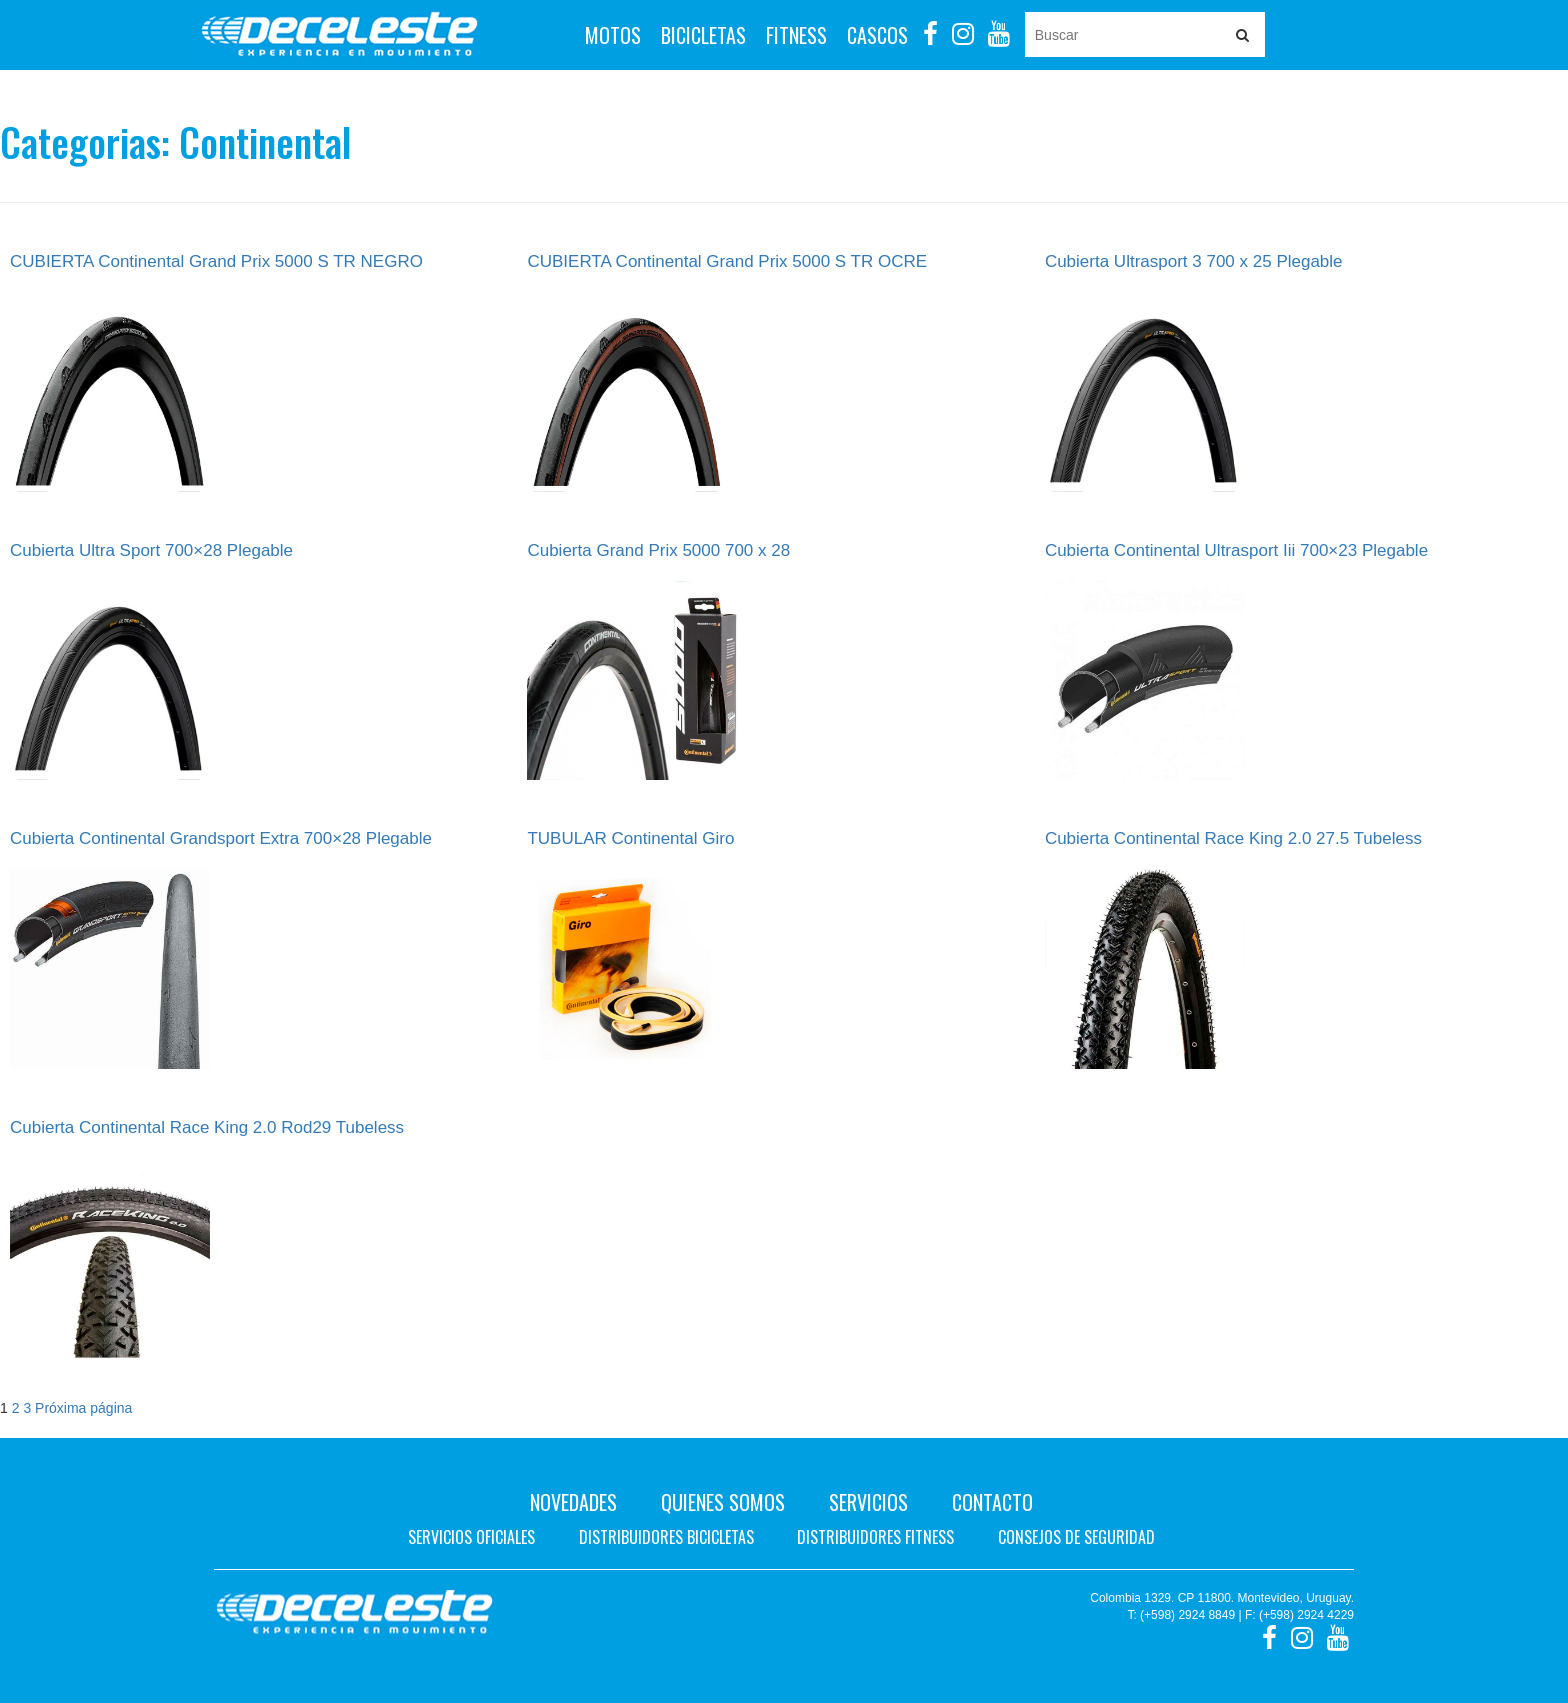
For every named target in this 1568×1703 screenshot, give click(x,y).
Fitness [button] (796, 35)
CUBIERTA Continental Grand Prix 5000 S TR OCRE (727, 261)
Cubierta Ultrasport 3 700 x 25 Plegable (1194, 261)
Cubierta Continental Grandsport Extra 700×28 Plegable (221, 838)
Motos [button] (613, 35)
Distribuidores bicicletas (666, 1537)
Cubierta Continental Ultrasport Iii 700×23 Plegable (1236, 550)
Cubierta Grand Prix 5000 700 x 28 (658, 550)
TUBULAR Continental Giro (630, 838)
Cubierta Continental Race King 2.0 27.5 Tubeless (1233, 838)
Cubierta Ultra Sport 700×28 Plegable (151, 550)
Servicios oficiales (471, 1537)
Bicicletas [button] (703, 35)
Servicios (868, 1502)
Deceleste (339, 35)
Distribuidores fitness (875, 1537)
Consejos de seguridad (1076, 1537)
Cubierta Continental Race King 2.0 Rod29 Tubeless (207, 1127)
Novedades (573, 1502)
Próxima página (83, 1408)
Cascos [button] (877, 35)
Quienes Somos (723, 1502)
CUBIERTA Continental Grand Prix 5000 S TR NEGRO (216, 261)
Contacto (992, 1502)
